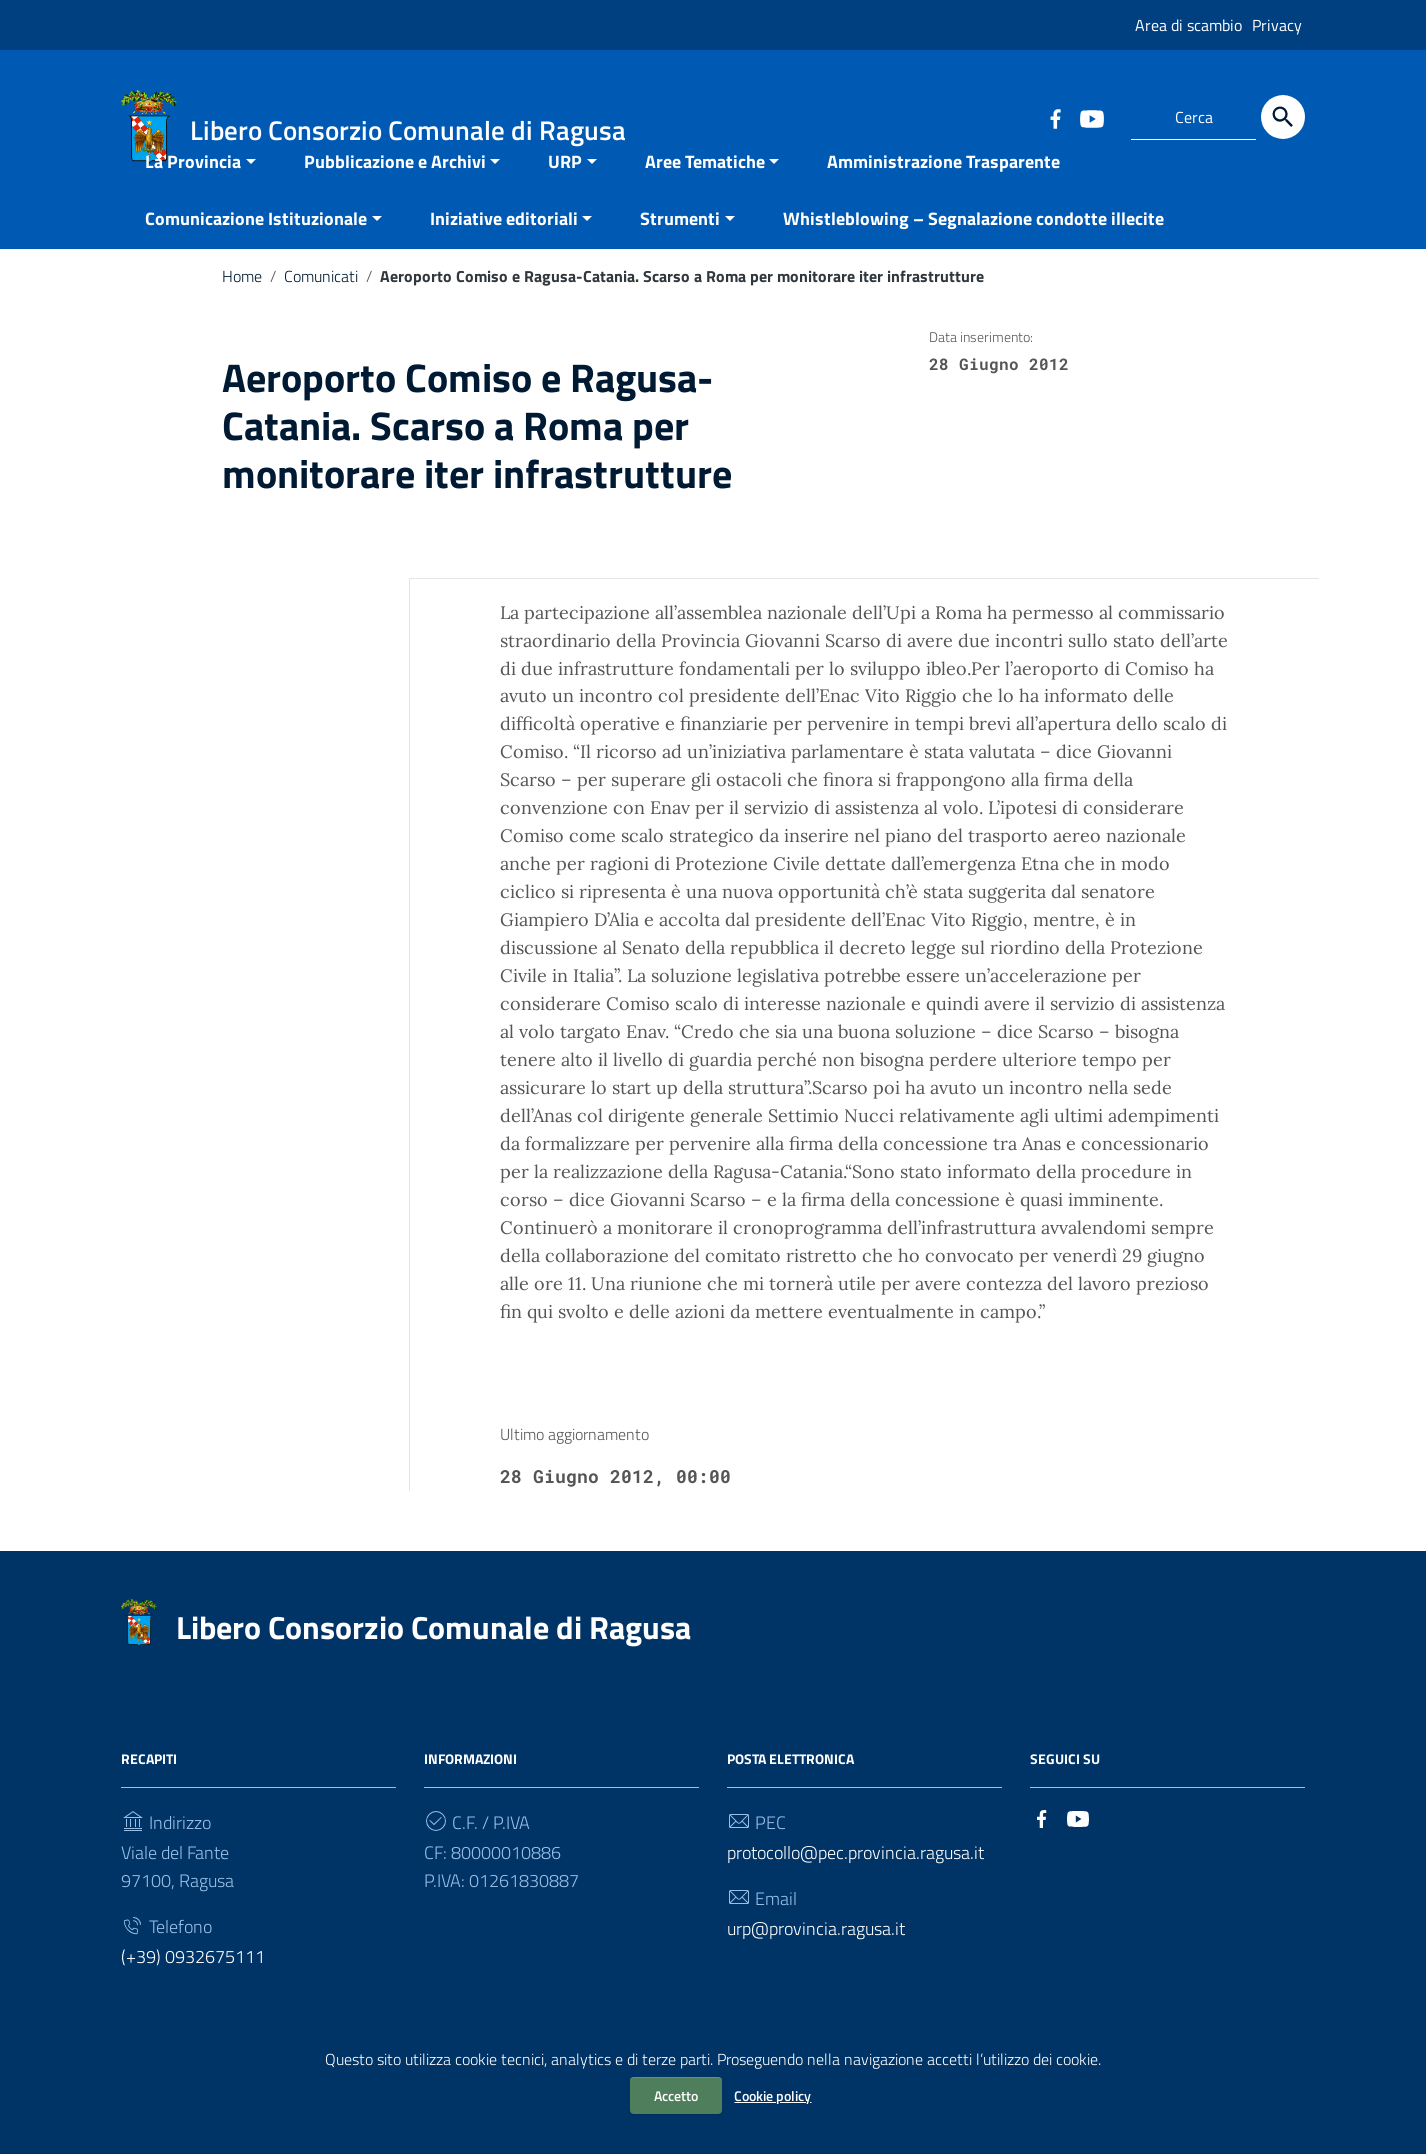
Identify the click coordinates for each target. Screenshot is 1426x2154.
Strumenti (680, 254)
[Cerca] (1283, 117)
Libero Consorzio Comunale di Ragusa (433, 1663)
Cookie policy (772, 2095)
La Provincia (193, 197)
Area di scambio (1188, 25)
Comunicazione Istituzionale (256, 254)
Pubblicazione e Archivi (395, 197)
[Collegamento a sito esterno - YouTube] (1091, 117)
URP (565, 197)
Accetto (676, 2095)
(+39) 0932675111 (193, 1992)
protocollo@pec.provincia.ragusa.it (855, 1888)
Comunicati (321, 312)
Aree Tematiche (705, 197)
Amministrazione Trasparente (943, 197)
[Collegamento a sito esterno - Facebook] (1055, 117)
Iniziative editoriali (504, 254)
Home (242, 312)
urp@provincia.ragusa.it (816, 1964)
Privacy (1277, 25)
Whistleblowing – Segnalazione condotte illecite (973, 254)
